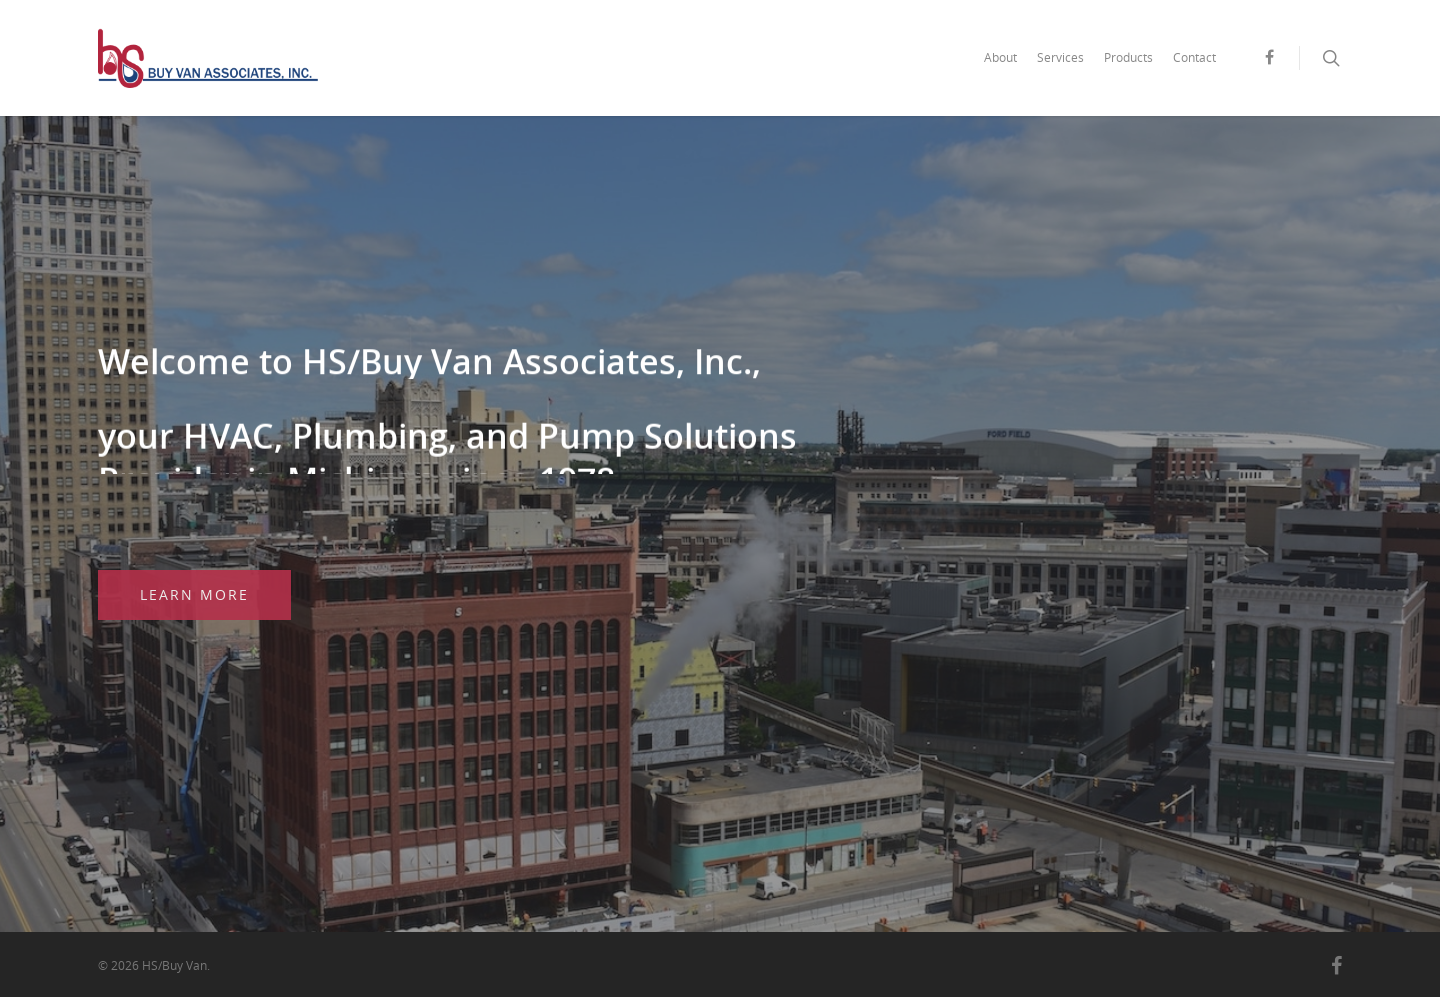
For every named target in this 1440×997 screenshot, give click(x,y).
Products (1128, 57)
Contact (1194, 57)
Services (1060, 57)
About (1000, 57)
